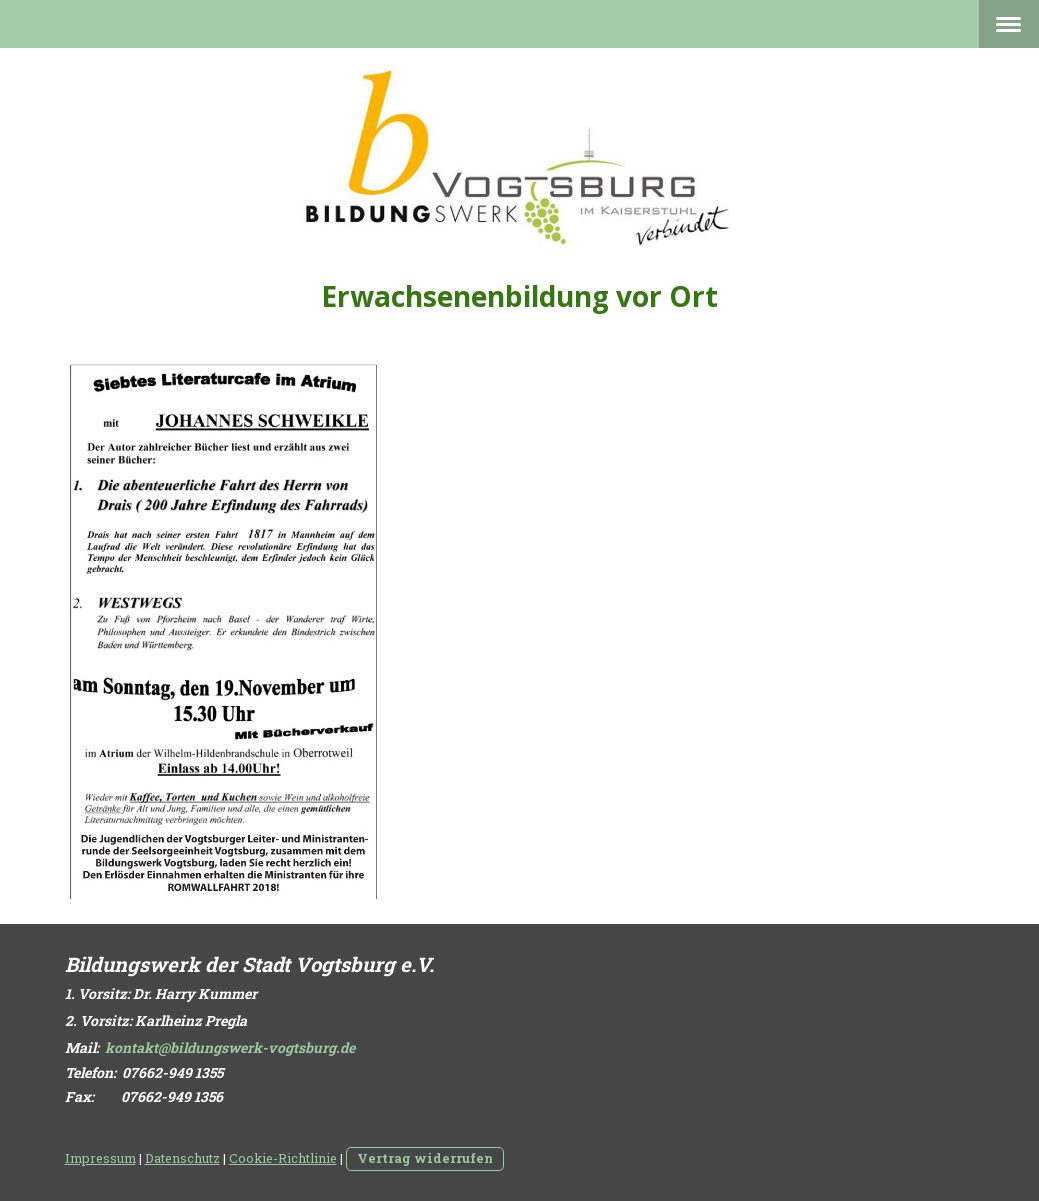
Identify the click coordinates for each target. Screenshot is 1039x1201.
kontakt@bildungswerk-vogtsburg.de (230, 1047)
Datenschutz (182, 1158)
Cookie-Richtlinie (283, 1158)
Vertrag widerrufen (425, 1158)
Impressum (100, 1158)
